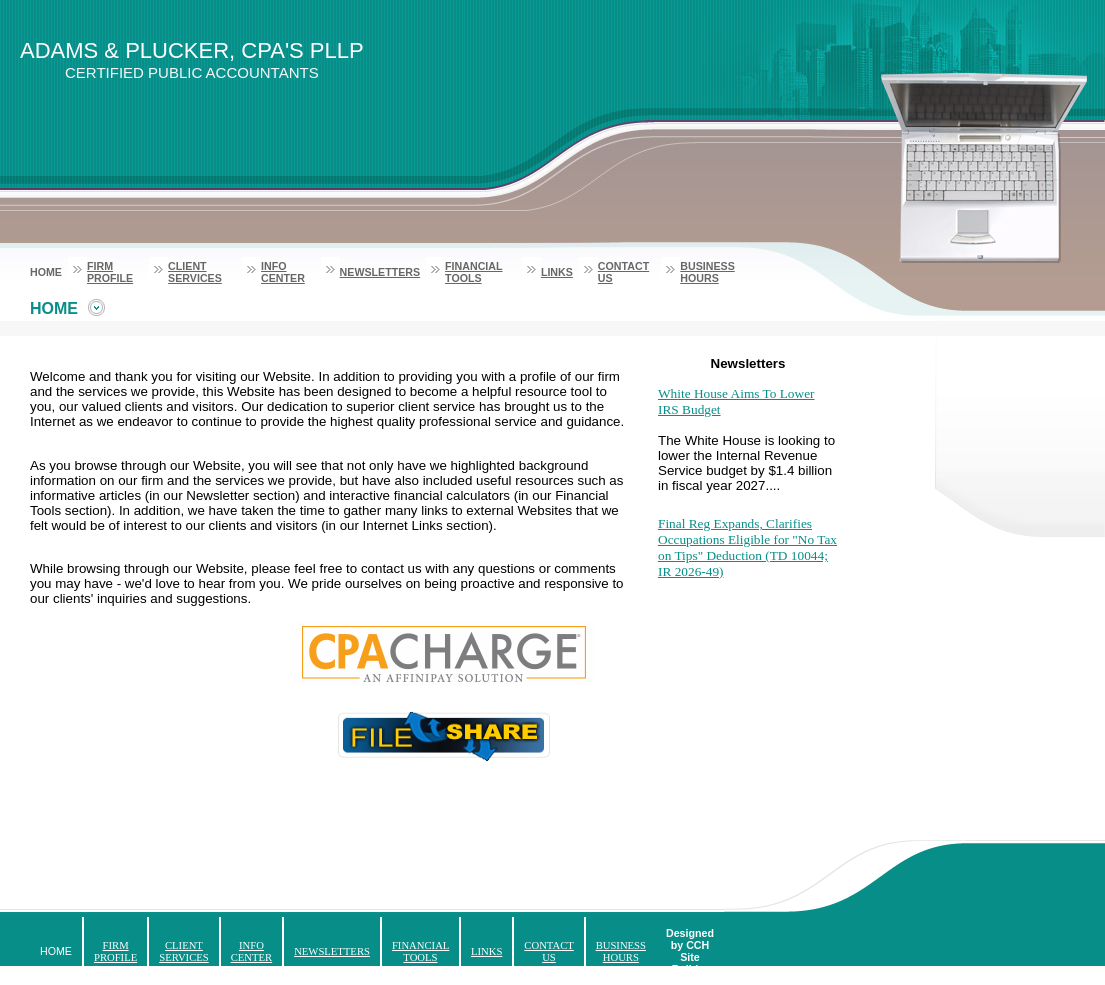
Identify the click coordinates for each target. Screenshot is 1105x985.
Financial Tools (473, 272)
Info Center (283, 272)
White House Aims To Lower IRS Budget (736, 401)
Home (46, 272)
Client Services (195, 272)
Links (557, 272)
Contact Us (548, 951)
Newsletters (380, 272)
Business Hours (707, 272)
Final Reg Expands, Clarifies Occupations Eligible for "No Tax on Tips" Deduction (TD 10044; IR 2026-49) (747, 547)
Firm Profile (110, 272)
